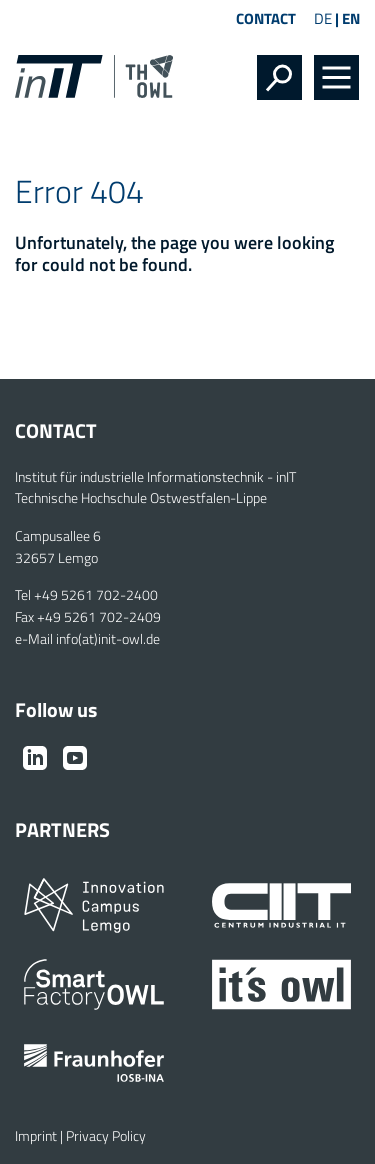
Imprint (36, 1136)
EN (351, 18)
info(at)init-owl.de (108, 639)
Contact (266, 18)
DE (323, 18)
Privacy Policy (106, 1136)
